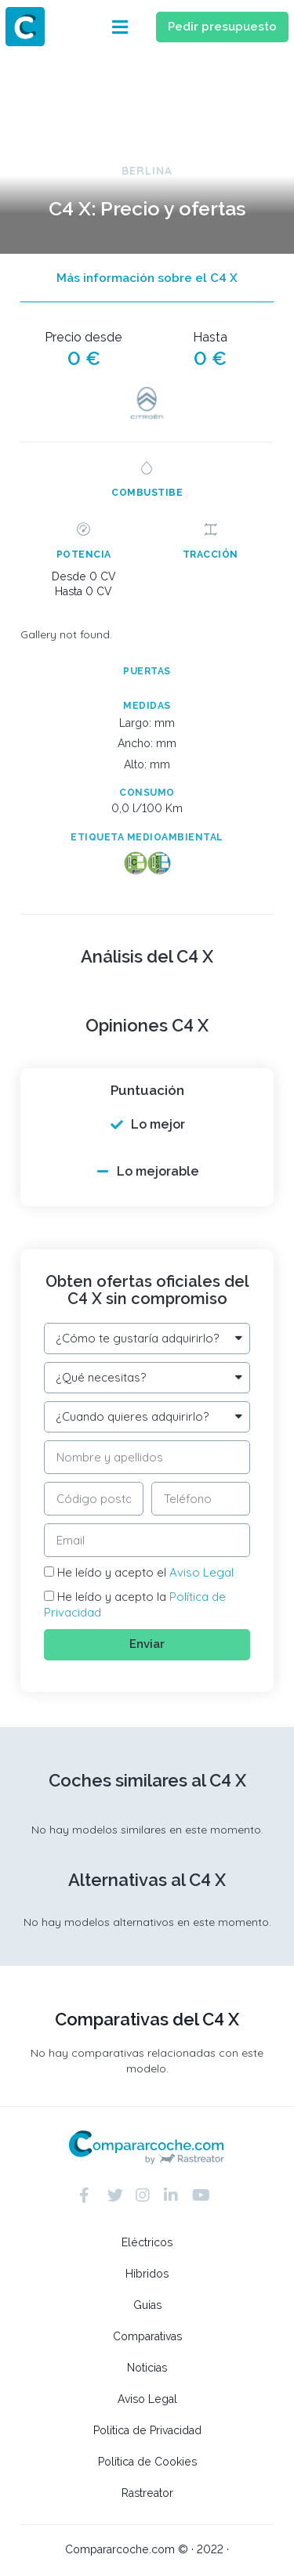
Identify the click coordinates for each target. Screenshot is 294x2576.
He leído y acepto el (145, 1572)
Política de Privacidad (147, 2430)
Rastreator (147, 2493)
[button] (119, 27)
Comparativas (147, 2336)
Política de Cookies (147, 2461)
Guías (147, 2305)
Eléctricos (147, 2242)
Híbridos (147, 2273)
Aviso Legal (201, 1572)
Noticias (147, 2367)
